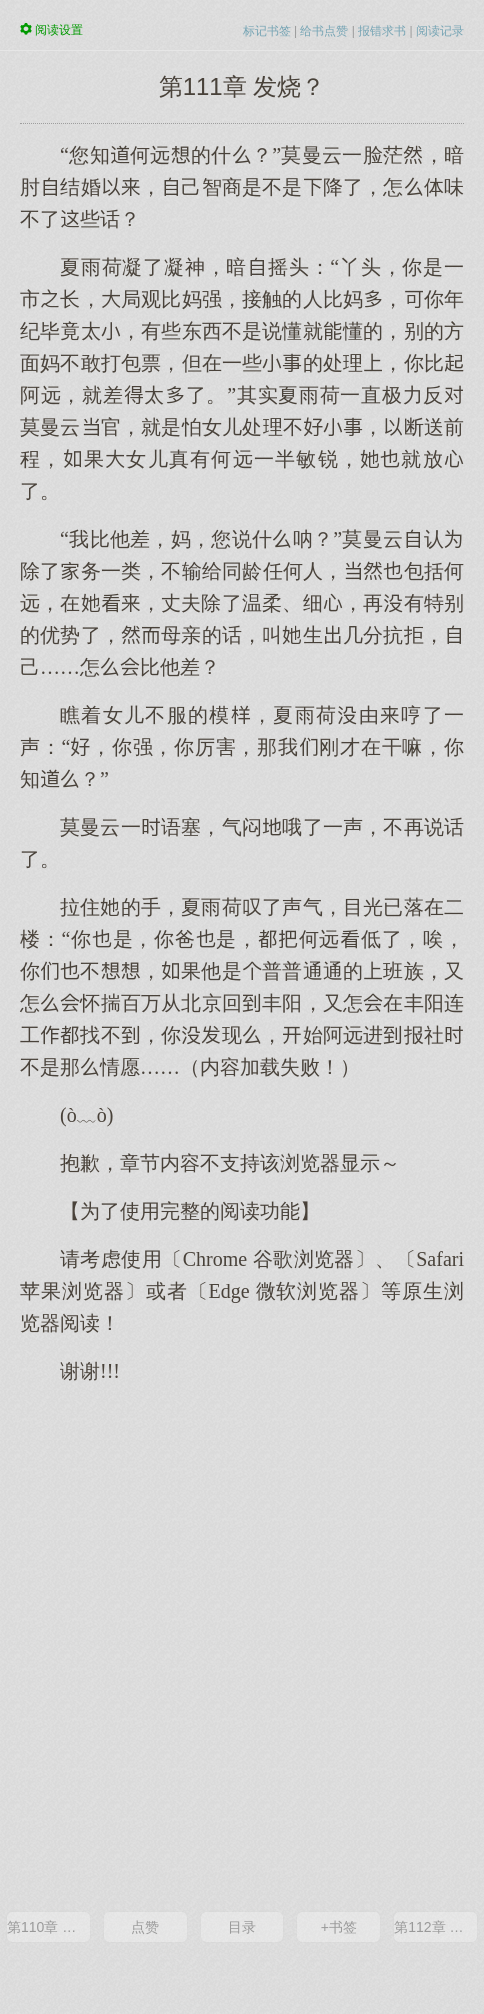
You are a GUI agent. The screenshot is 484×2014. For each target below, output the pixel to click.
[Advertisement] (242, 1646)
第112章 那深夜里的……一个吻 (435, 1927)
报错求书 (382, 31)
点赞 (145, 1927)
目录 (242, 1927)
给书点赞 (324, 31)
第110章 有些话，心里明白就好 (48, 1927)
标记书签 (267, 31)
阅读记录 (440, 31)
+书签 (339, 1927)
